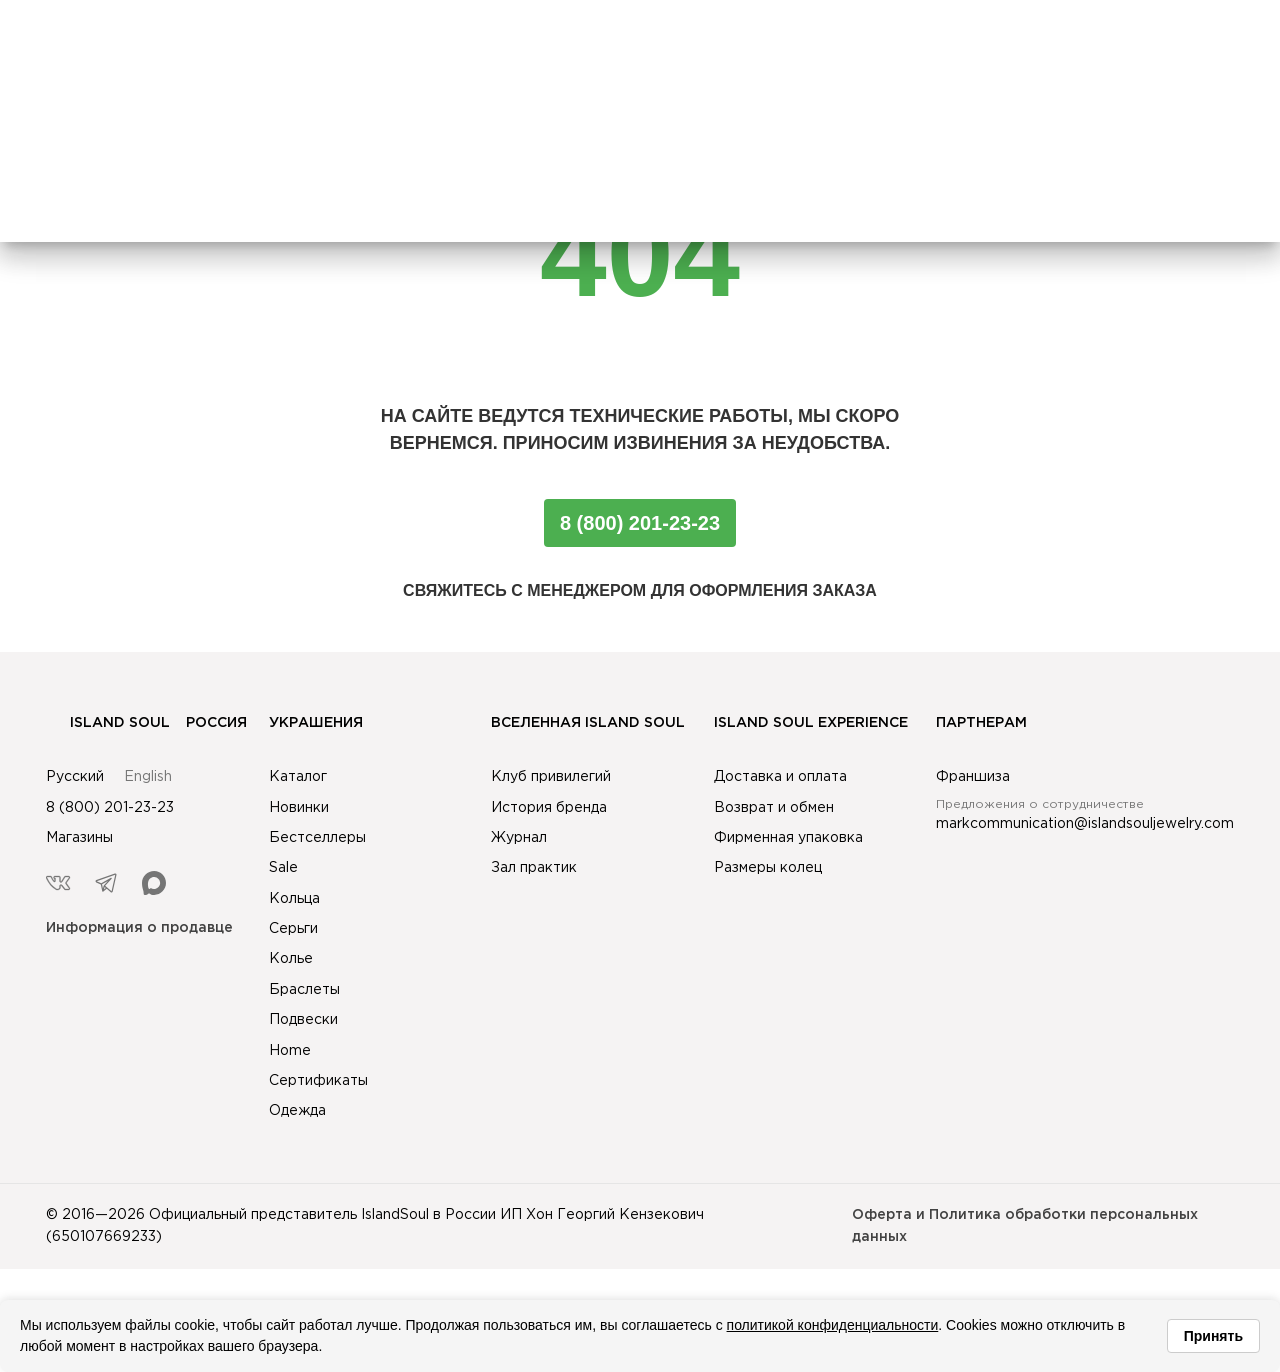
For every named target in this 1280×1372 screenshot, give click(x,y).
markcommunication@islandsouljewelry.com (1085, 824)
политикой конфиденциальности (833, 1325)
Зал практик (534, 868)
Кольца (294, 899)
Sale (283, 868)
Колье (291, 959)
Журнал (519, 838)
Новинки (299, 808)
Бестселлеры (317, 838)
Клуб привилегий (551, 777)
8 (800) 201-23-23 (640, 523)
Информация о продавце (139, 928)
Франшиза (973, 777)
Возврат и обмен (774, 808)
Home (290, 1051)
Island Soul (108, 723)
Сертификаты (318, 1081)
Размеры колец (768, 868)
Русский (75, 777)
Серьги (293, 929)
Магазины (79, 838)
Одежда (297, 1111)
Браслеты (304, 990)
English (148, 777)
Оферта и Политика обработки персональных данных (1025, 1226)
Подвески (303, 1020)
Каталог (298, 777)
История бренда (549, 808)
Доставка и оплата (780, 777)
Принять (1213, 1336)
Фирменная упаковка (788, 838)
